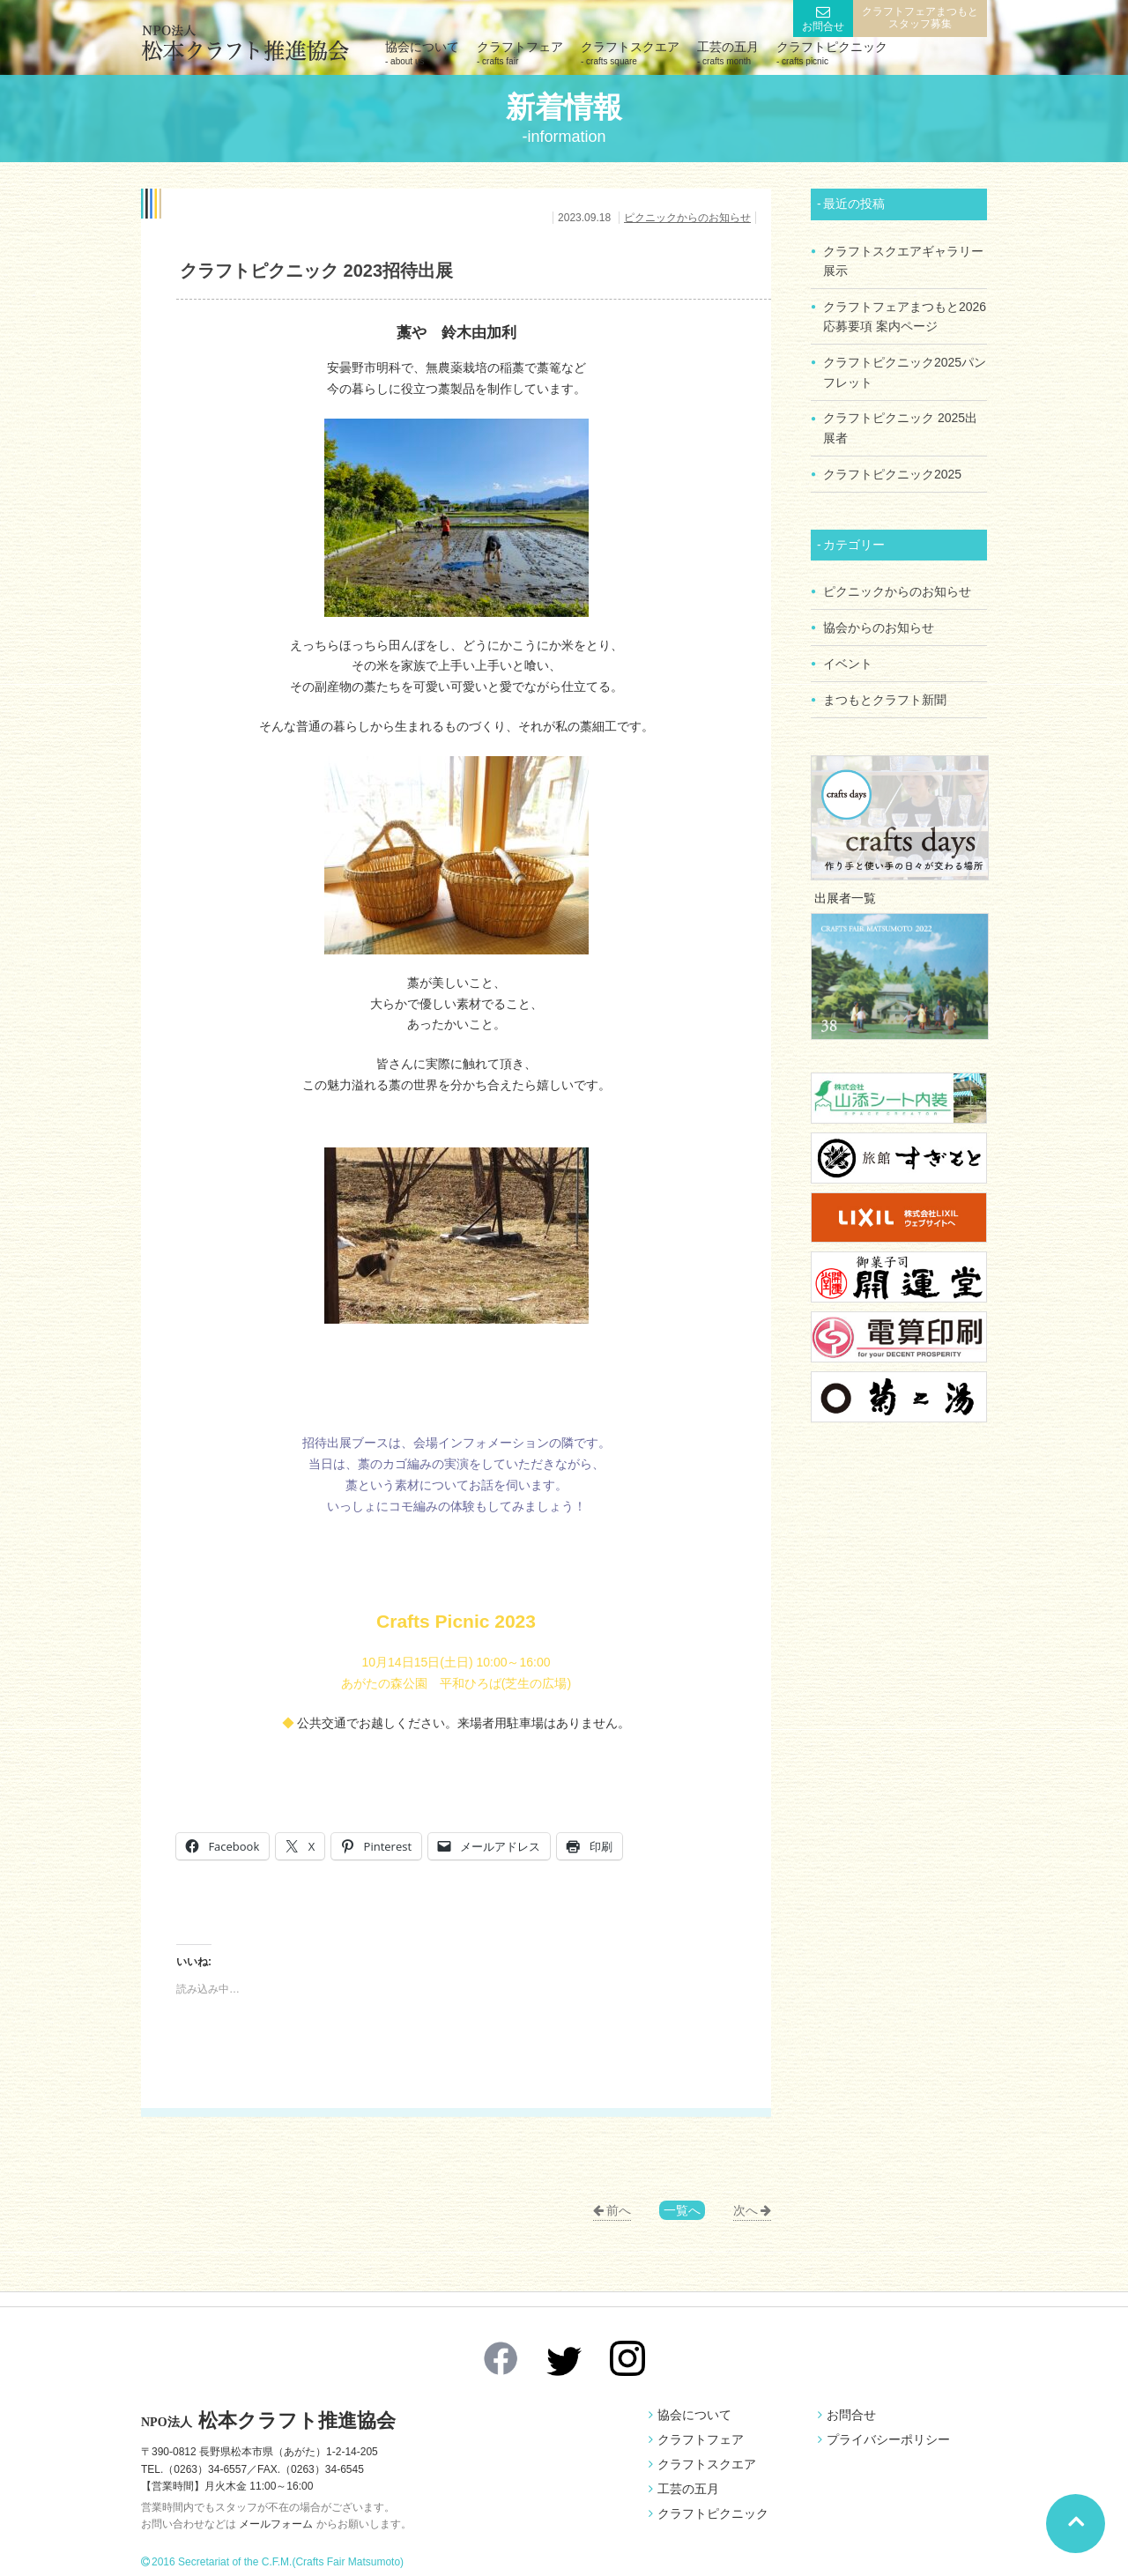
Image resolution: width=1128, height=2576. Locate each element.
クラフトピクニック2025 (892, 468)
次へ (745, 2210)
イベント (847, 654)
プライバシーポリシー (888, 2439)
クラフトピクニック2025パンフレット (904, 368)
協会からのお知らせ (878, 619)
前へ (618, 2210)
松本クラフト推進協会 (272, 2420)
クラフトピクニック (831, 53)
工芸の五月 (728, 53)
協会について (422, 53)
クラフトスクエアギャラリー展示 (903, 260)
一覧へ (682, 2210)
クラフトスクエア (630, 53)
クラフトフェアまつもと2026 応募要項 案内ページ (904, 314)
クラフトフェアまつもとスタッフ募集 (920, 17)
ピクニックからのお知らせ (687, 218)
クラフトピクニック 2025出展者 (900, 423)
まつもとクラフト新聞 (884, 688)
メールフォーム (276, 2524)
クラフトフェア (520, 53)
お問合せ (823, 26)
